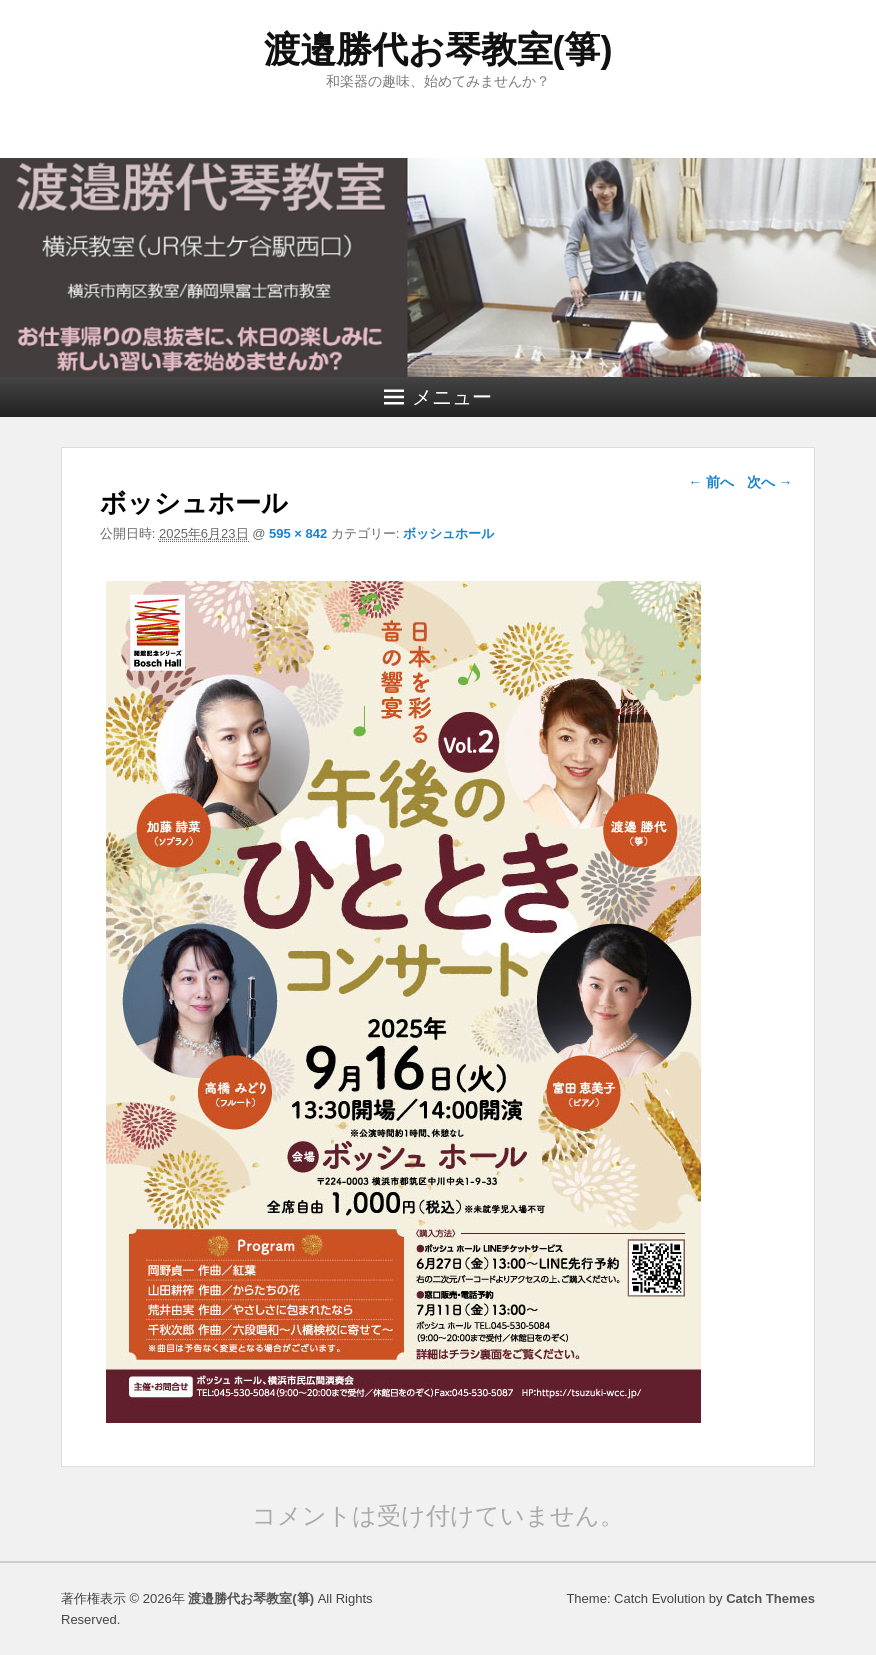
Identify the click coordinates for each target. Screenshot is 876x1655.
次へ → (770, 482)
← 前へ (711, 482)
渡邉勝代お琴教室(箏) (438, 49)
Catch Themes (770, 1598)
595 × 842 (298, 533)
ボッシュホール (448, 533)
